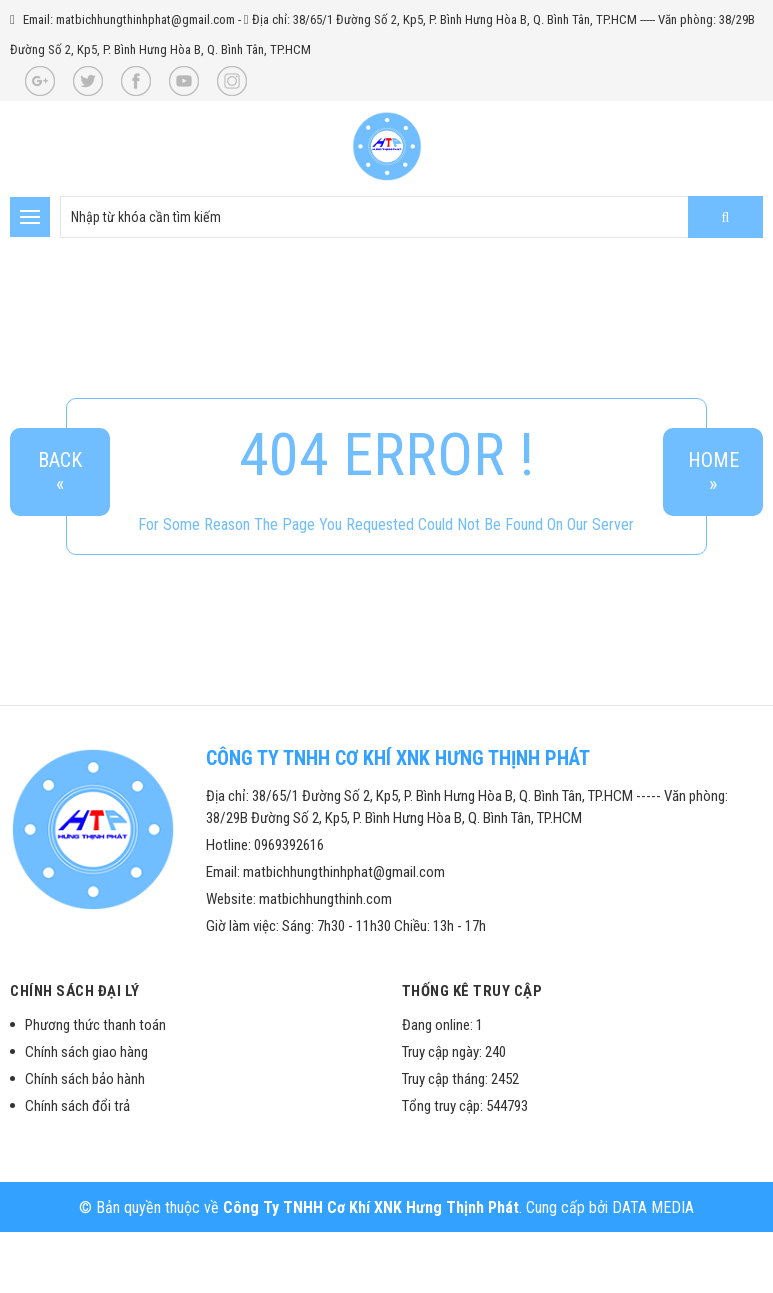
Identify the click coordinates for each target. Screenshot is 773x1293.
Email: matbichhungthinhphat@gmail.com (129, 19)
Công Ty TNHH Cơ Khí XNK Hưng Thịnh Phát (371, 1207)
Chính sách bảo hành (85, 1079)
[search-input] (411, 217)
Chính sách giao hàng (86, 1052)
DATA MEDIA (653, 1207)
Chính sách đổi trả (77, 1106)
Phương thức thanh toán (95, 1025)
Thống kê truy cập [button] (472, 991)
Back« (60, 472)
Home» (713, 472)
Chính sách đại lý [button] (75, 991)
